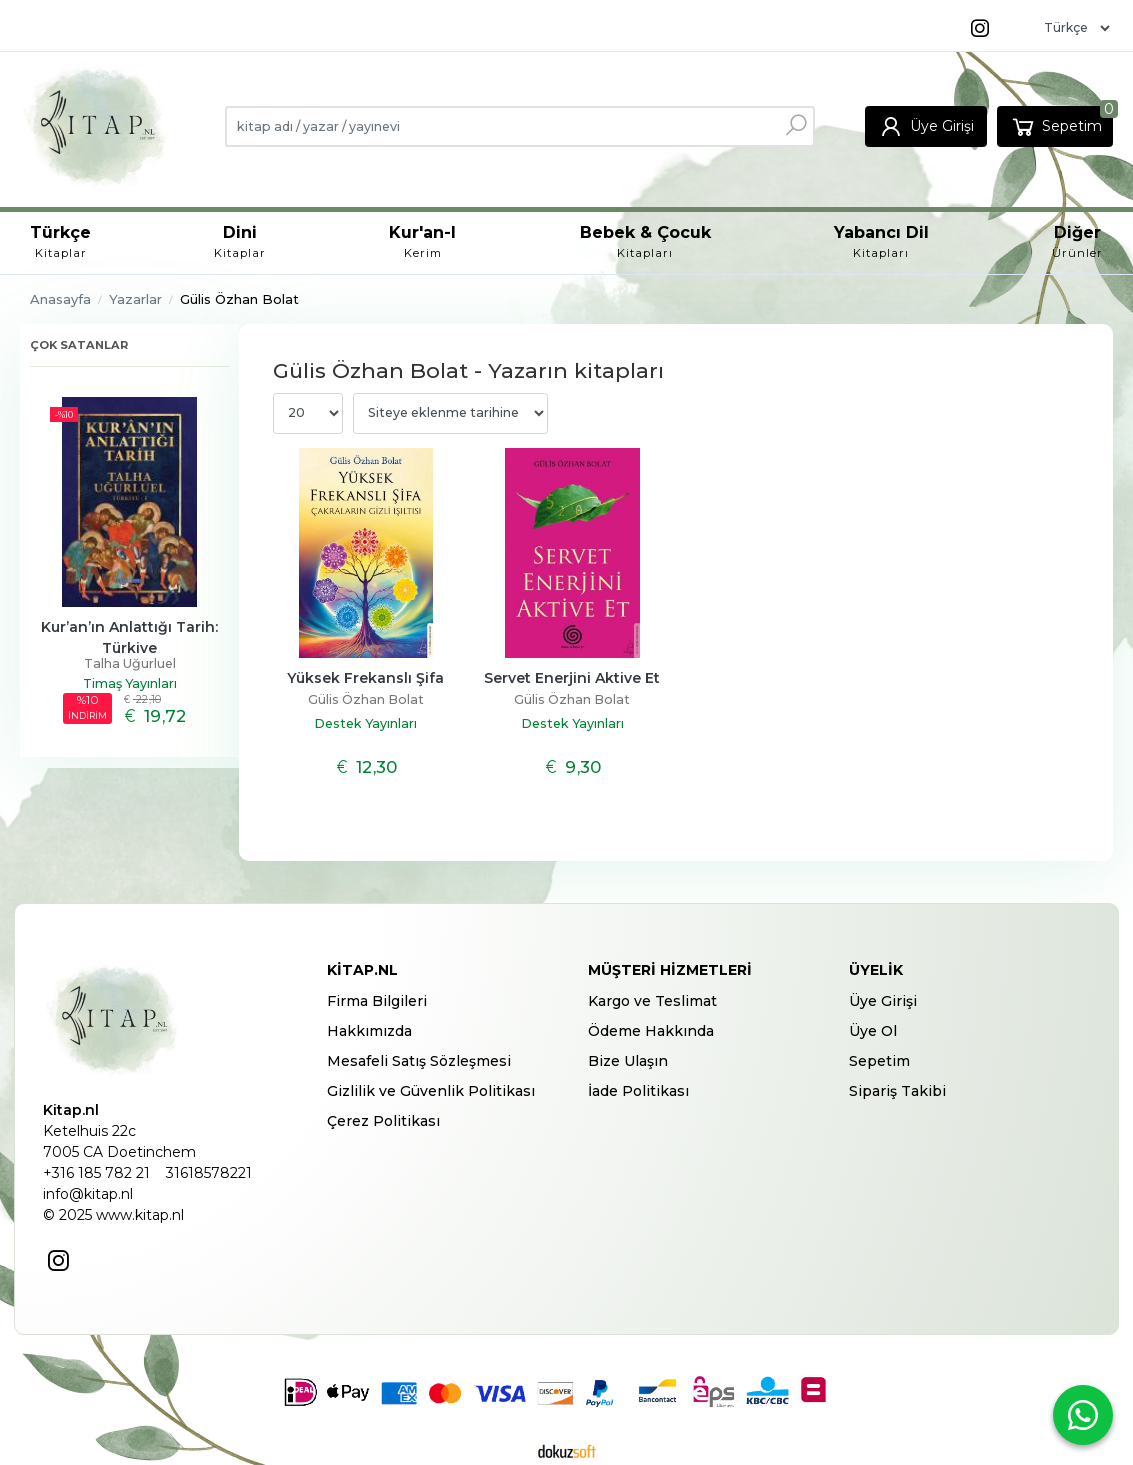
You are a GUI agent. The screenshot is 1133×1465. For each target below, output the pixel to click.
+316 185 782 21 (96, 1173)
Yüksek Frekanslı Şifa (365, 678)
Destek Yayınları (365, 723)
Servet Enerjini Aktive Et (572, 678)
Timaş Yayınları (130, 683)
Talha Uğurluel (130, 663)
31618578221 (209, 1173)
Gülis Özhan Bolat (366, 699)
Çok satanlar (79, 345)
